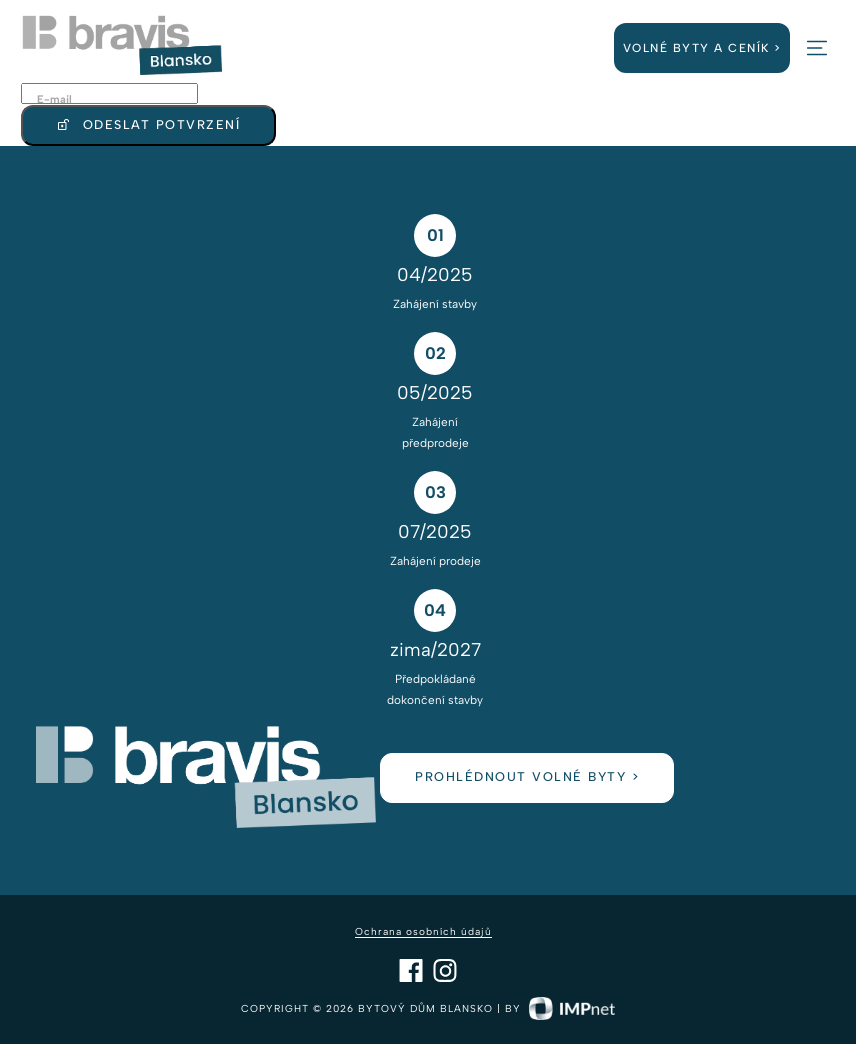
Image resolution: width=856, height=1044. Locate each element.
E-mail (54, 99)
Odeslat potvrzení (148, 125)
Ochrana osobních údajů (423, 931)
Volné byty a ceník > (702, 48)
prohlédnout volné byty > (527, 776)
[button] (817, 48)
